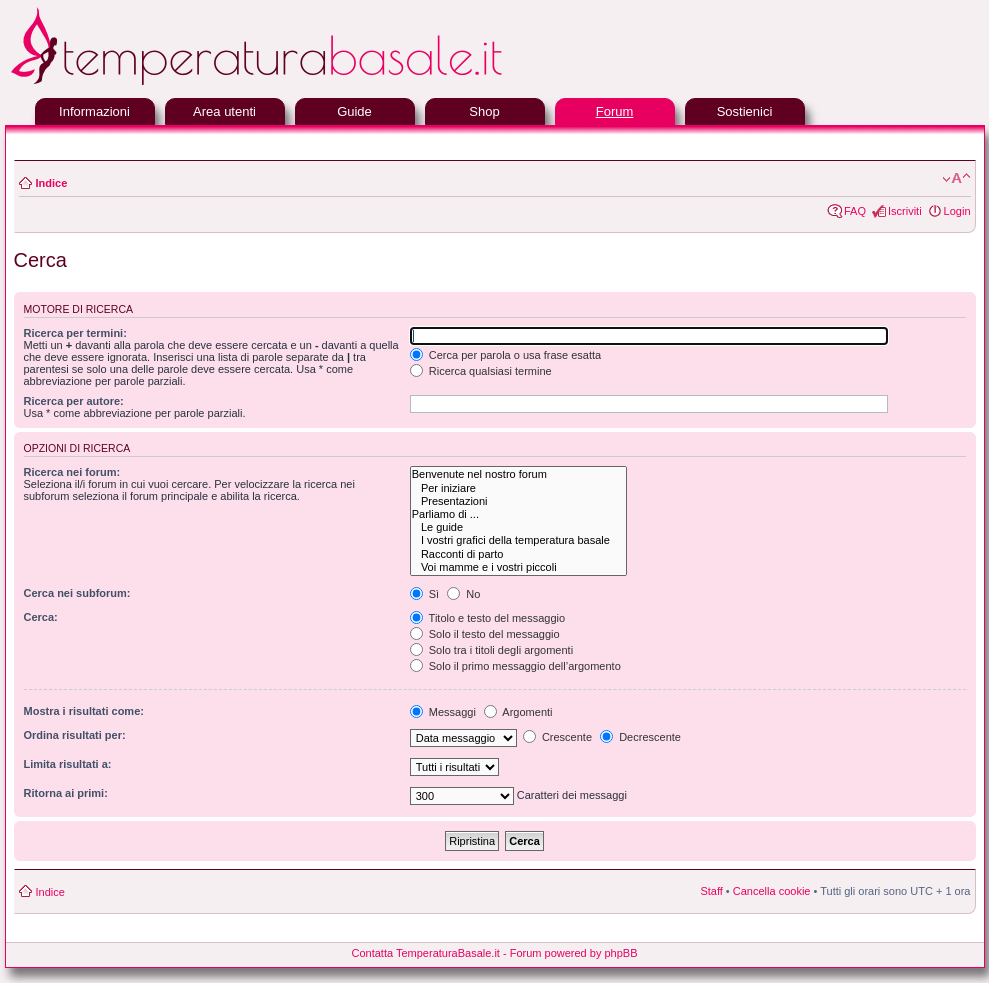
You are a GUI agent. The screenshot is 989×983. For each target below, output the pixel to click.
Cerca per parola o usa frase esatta (505, 355)
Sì (424, 594)
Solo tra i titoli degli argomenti (491, 650)
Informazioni (94, 111)
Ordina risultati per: (75, 735)
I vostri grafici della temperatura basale (518, 540)
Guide (354, 111)
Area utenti (224, 111)
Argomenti (518, 712)
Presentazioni (518, 501)
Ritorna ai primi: (66, 793)
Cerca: (41, 617)
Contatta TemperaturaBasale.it (426, 953)
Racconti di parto (518, 554)
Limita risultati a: (68, 764)
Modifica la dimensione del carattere (956, 179)
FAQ (855, 211)
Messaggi (443, 712)
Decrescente (640, 737)
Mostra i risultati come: (84, 711)
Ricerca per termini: (75, 333)
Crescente (557, 737)
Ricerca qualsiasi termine (481, 371)
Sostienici (745, 111)
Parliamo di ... (518, 514)
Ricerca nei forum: (72, 472)
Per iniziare (518, 488)
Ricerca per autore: (74, 401)
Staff (711, 891)
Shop (484, 111)
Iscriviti (905, 211)
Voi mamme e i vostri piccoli (518, 567)
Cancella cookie (772, 891)
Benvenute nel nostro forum (518, 474)
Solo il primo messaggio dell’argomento (515, 666)
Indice (52, 183)
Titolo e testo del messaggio (487, 618)
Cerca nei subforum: (77, 593)
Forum (615, 111)
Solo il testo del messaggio (485, 634)
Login (957, 211)
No (463, 594)
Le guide (518, 527)
